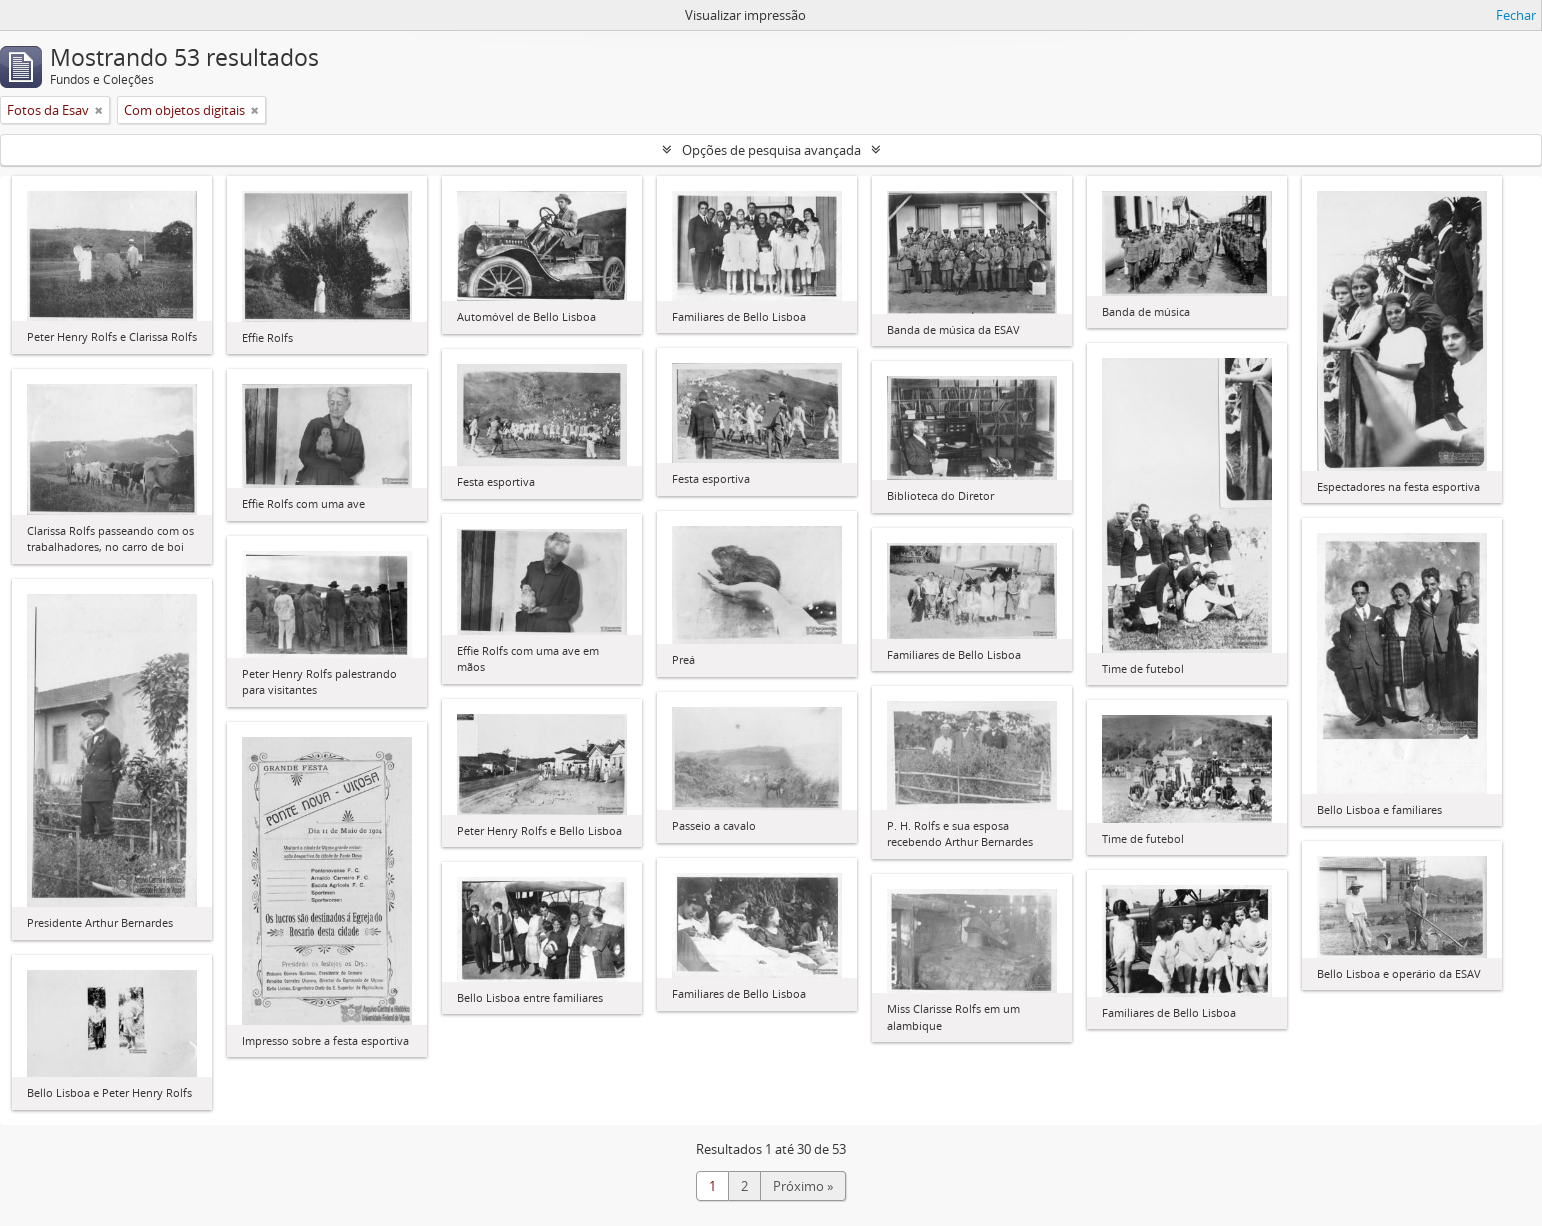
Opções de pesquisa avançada (771, 150)
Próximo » (803, 1186)
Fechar (1516, 15)
